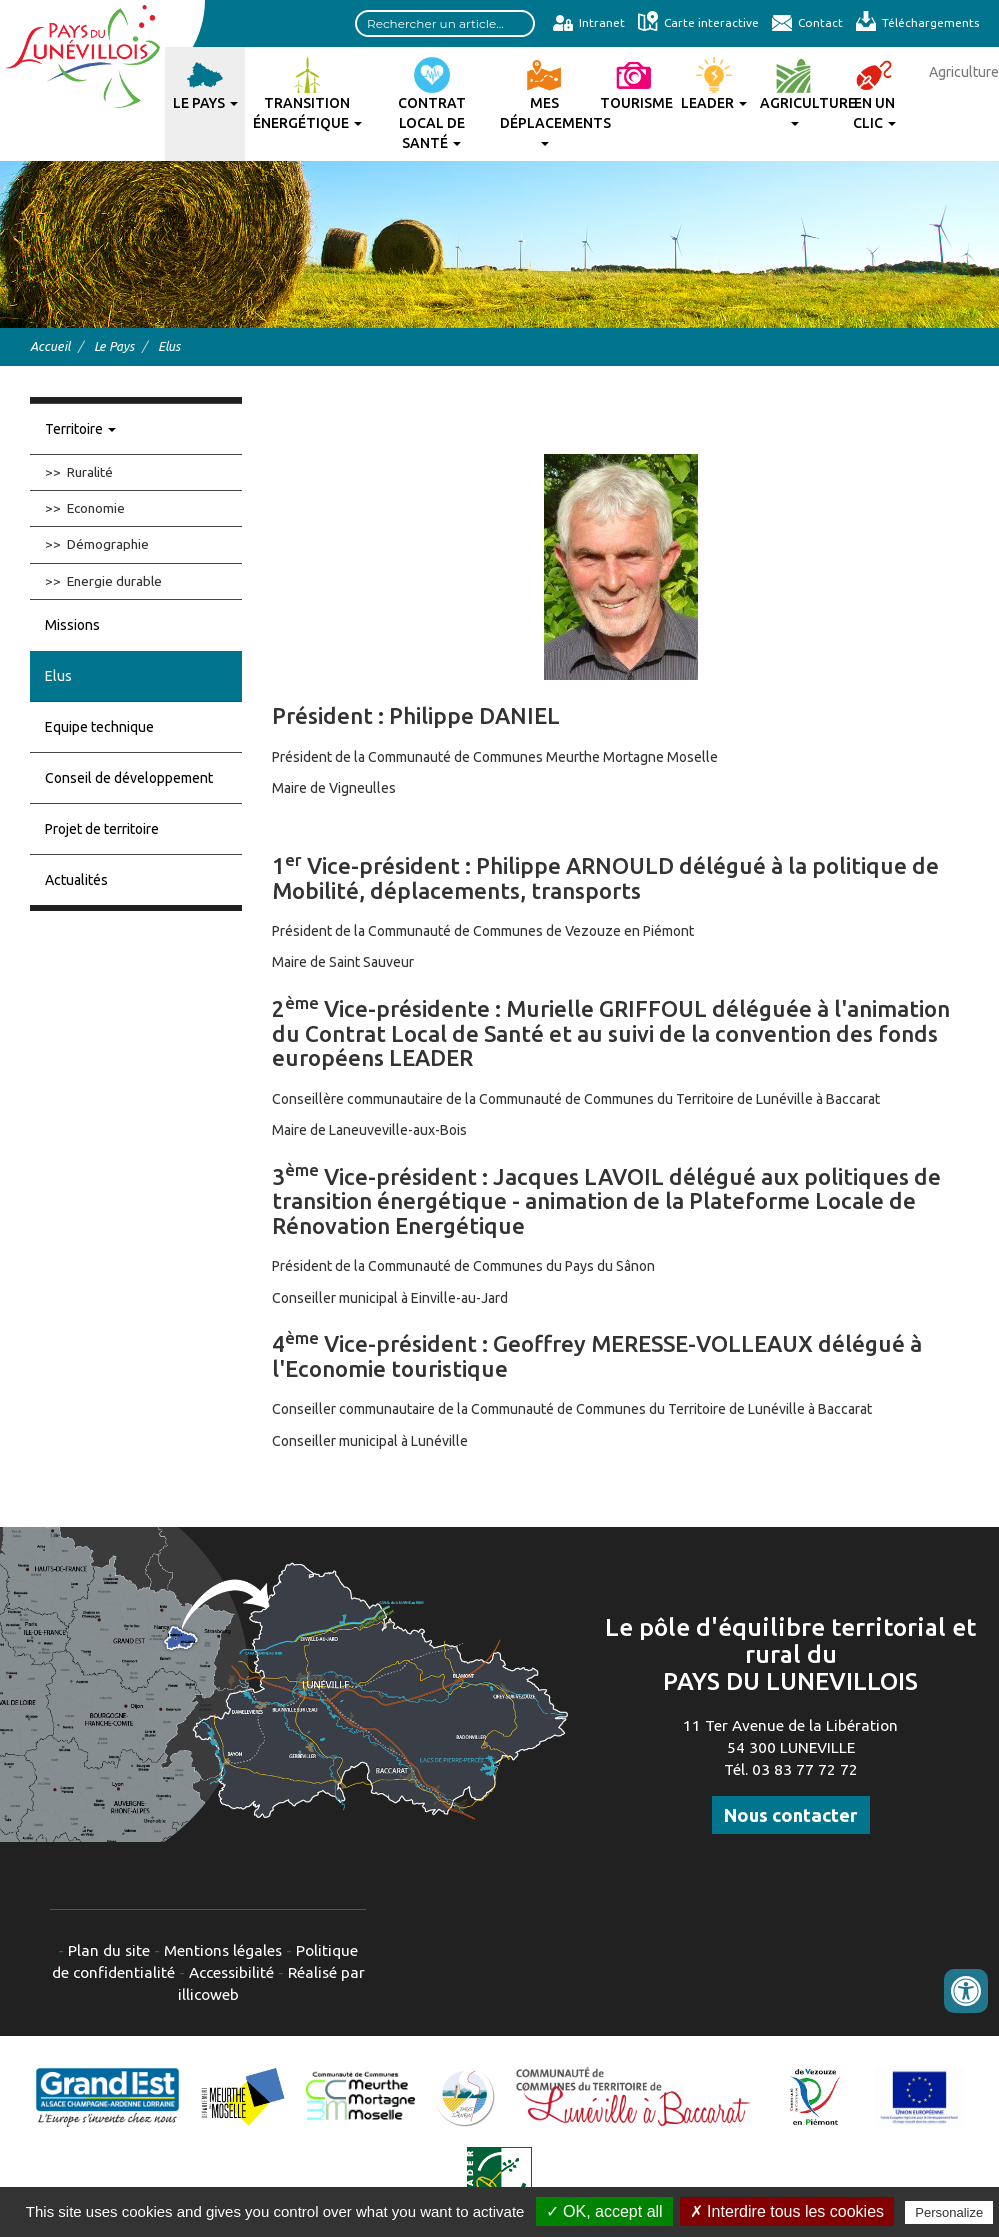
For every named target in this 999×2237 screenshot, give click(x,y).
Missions (72, 625)
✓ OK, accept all (604, 2211)
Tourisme (636, 103)
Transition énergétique (307, 113)
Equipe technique (99, 727)
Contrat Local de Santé (432, 123)
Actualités (76, 880)
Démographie (108, 544)
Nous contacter (791, 1815)
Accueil (50, 346)
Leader (714, 103)
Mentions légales (223, 1950)
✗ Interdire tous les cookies (787, 2211)
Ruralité (90, 472)
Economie (96, 508)
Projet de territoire (102, 829)
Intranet (588, 22)
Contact (807, 22)
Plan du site (109, 1950)
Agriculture (797, 110)
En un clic (874, 113)
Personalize (949, 2212)
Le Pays (205, 103)
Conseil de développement (129, 778)
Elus (58, 676)
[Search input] (445, 23)
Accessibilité (231, 1972)
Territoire (80, 429)
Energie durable (114, 581)
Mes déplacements (547, 120)
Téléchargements (917, 22)
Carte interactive (698, 22)
